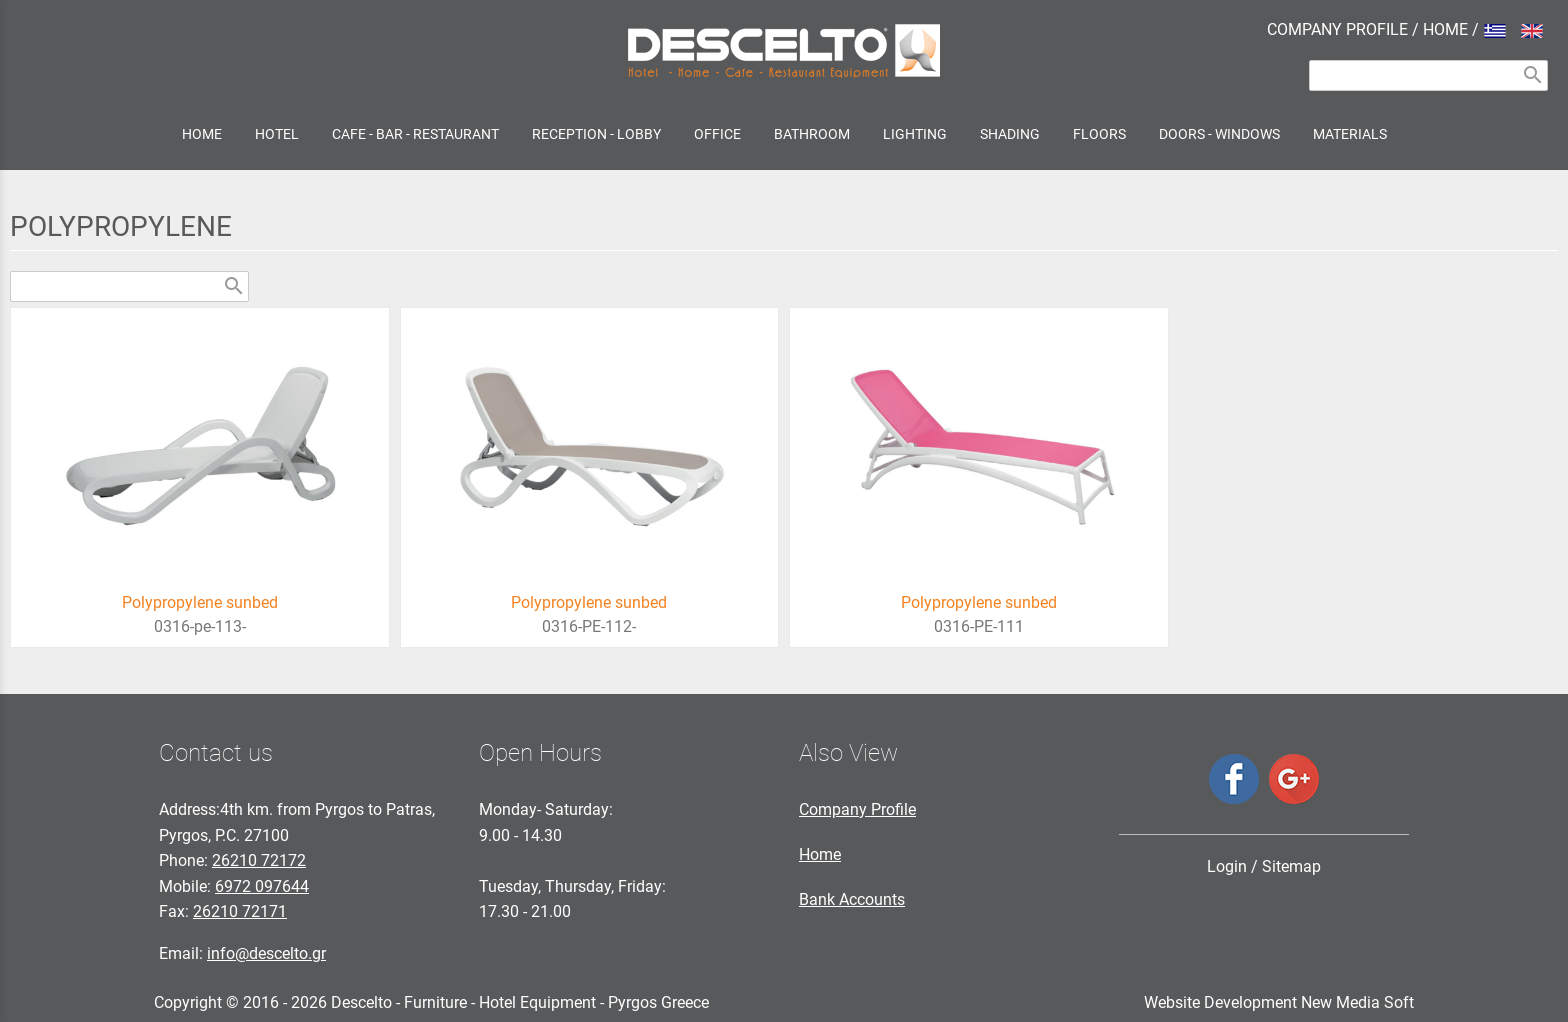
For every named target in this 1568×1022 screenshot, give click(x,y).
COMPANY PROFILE (1337, 29)
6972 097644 (262, 886)
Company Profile (857, 809)
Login (1227, 866)
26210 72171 (240, 911)
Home (820, 854)
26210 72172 (259, 860)
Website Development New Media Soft (1279, 1002)
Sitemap (1291, 866)
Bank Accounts (852, 899)
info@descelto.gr (266, 953)
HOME (1445, 29)
